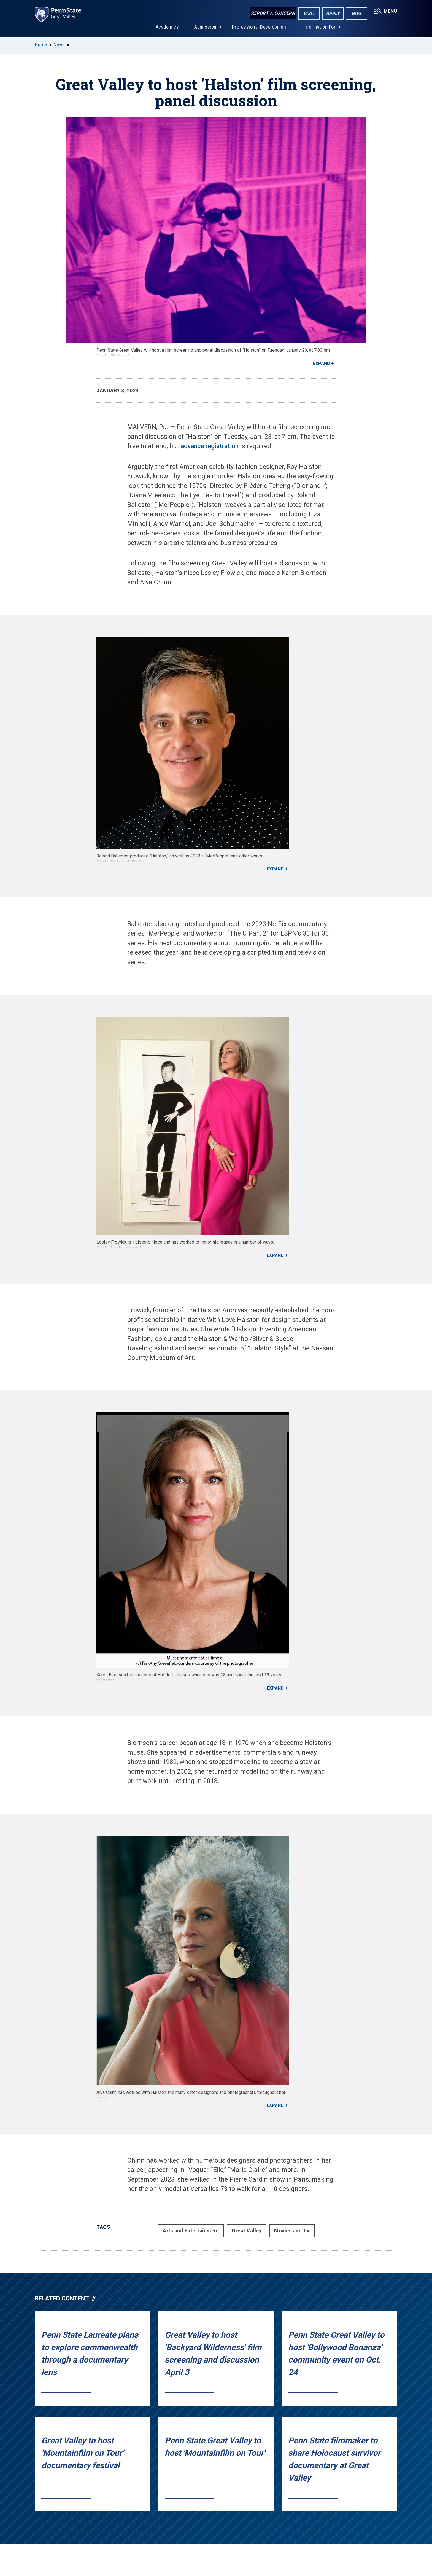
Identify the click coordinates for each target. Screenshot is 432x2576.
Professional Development (260, 27)
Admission (205, 27)
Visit (309, 13)
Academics (167, 27)
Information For (319, 27)
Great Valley (246, 2230)
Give (357, 13)
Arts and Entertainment (191, 2230)
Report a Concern (273, 13)
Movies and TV (292, 2230)
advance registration (210, 446)
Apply (333, 13)
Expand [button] (321, 363)
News (59, 44)
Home (41, 44)
